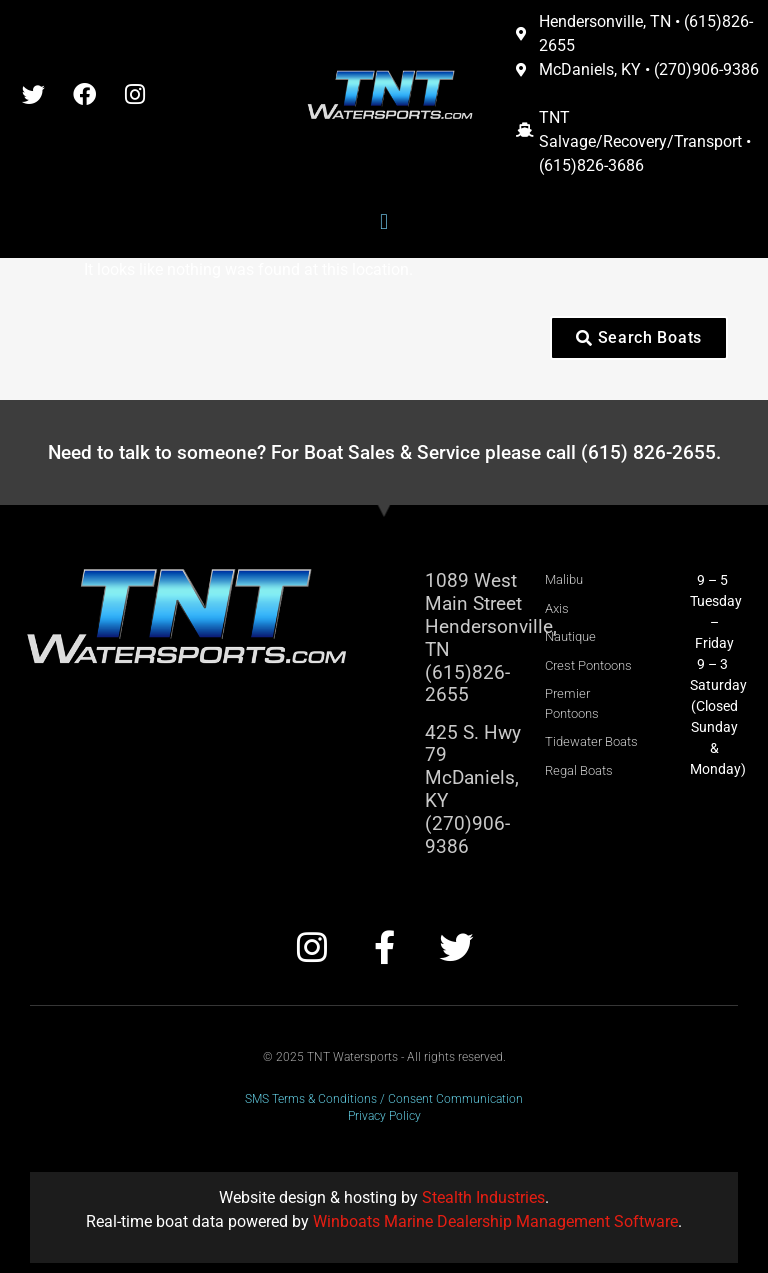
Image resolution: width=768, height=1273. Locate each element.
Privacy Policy (384, 1116)
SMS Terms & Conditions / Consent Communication (384, 1099)
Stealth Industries (483, 1197)
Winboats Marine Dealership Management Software (495, 1221)
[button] (383, 222)
